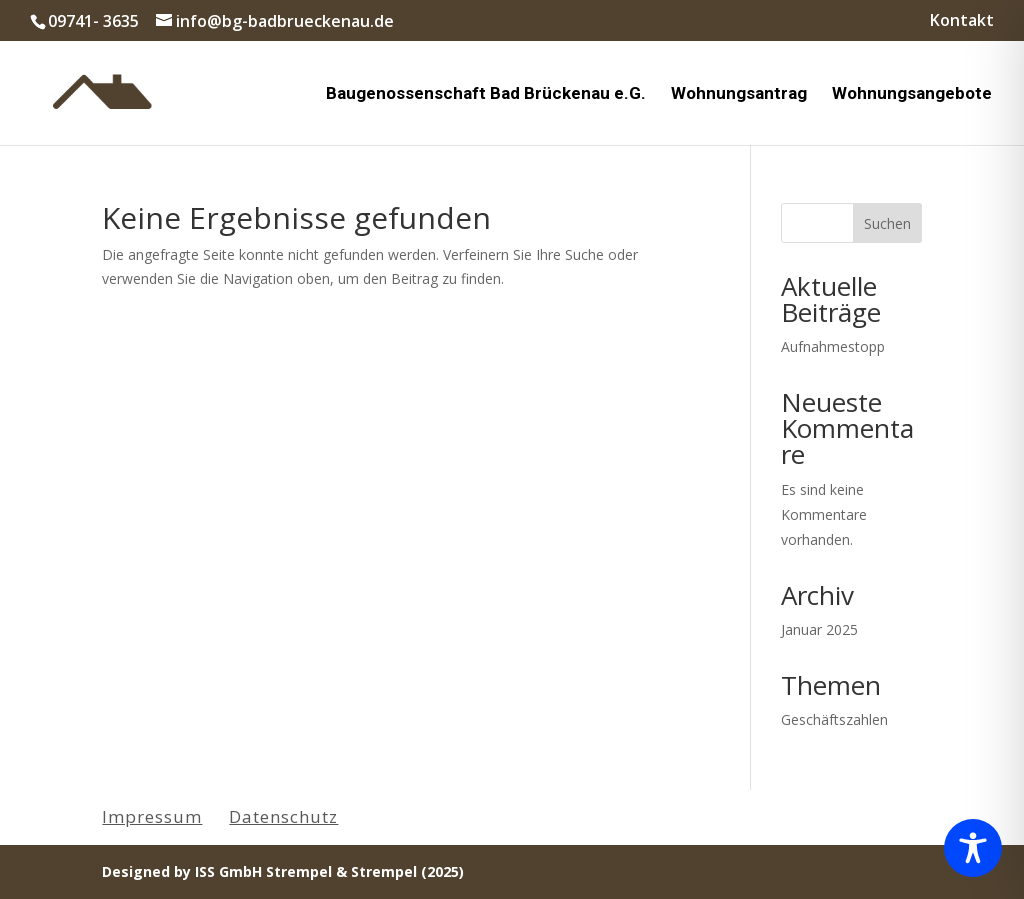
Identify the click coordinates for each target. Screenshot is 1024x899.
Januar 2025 (819, 629)
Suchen (887, 223)
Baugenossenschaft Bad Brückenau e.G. (486, 94)
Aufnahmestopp (833, 346)
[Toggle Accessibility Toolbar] (973, 848)
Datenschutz (283, 816)
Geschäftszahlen (834, 719)
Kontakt (962, 21)
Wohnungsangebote (912, 94)
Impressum (152, 816)
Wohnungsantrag (739, 94)
